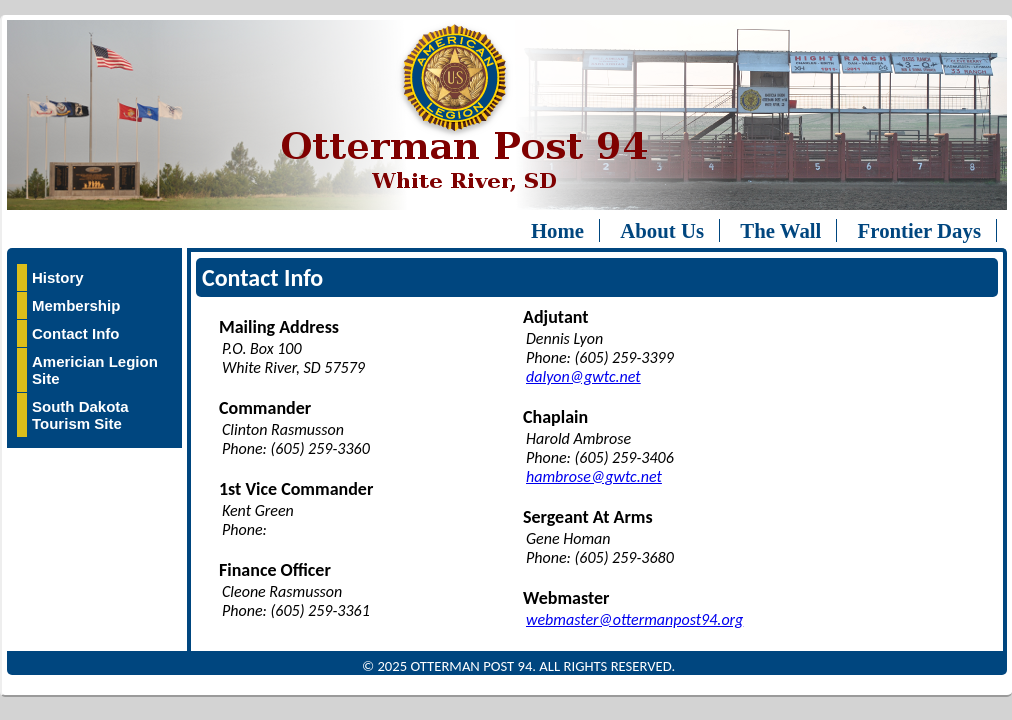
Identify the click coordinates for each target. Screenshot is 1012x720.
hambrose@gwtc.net (594, 476)
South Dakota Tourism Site (80, 415)
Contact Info (76, 333)
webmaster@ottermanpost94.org (634, 619)
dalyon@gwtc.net (583, 376)
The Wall (780, 230)
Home (557, 230)
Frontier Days (919, 230)
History (58, 277)
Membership (76, 305)
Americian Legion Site (95, 370)
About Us (662, 230)
